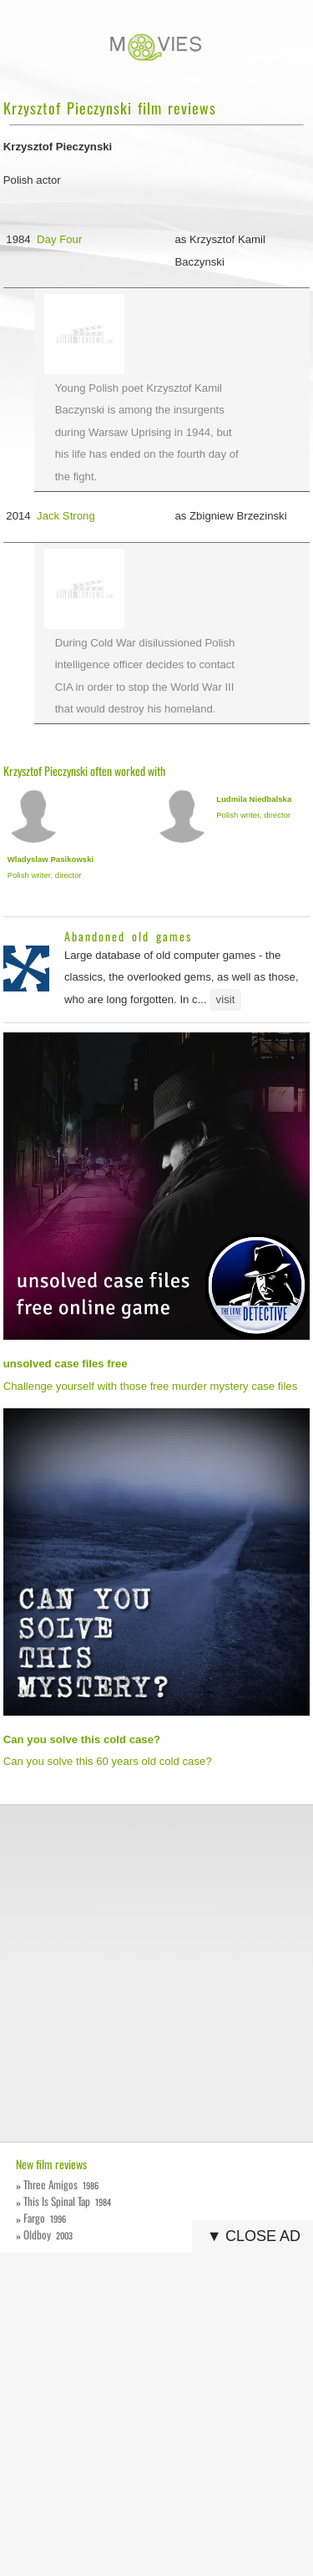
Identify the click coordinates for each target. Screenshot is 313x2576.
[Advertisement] (156, 1973)
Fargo (44, 2217)
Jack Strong (66, 516)
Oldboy (48, 2234)
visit (225, 999)
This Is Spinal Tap (67, 2201)
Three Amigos (60, 2184)
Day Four (59, 239)
